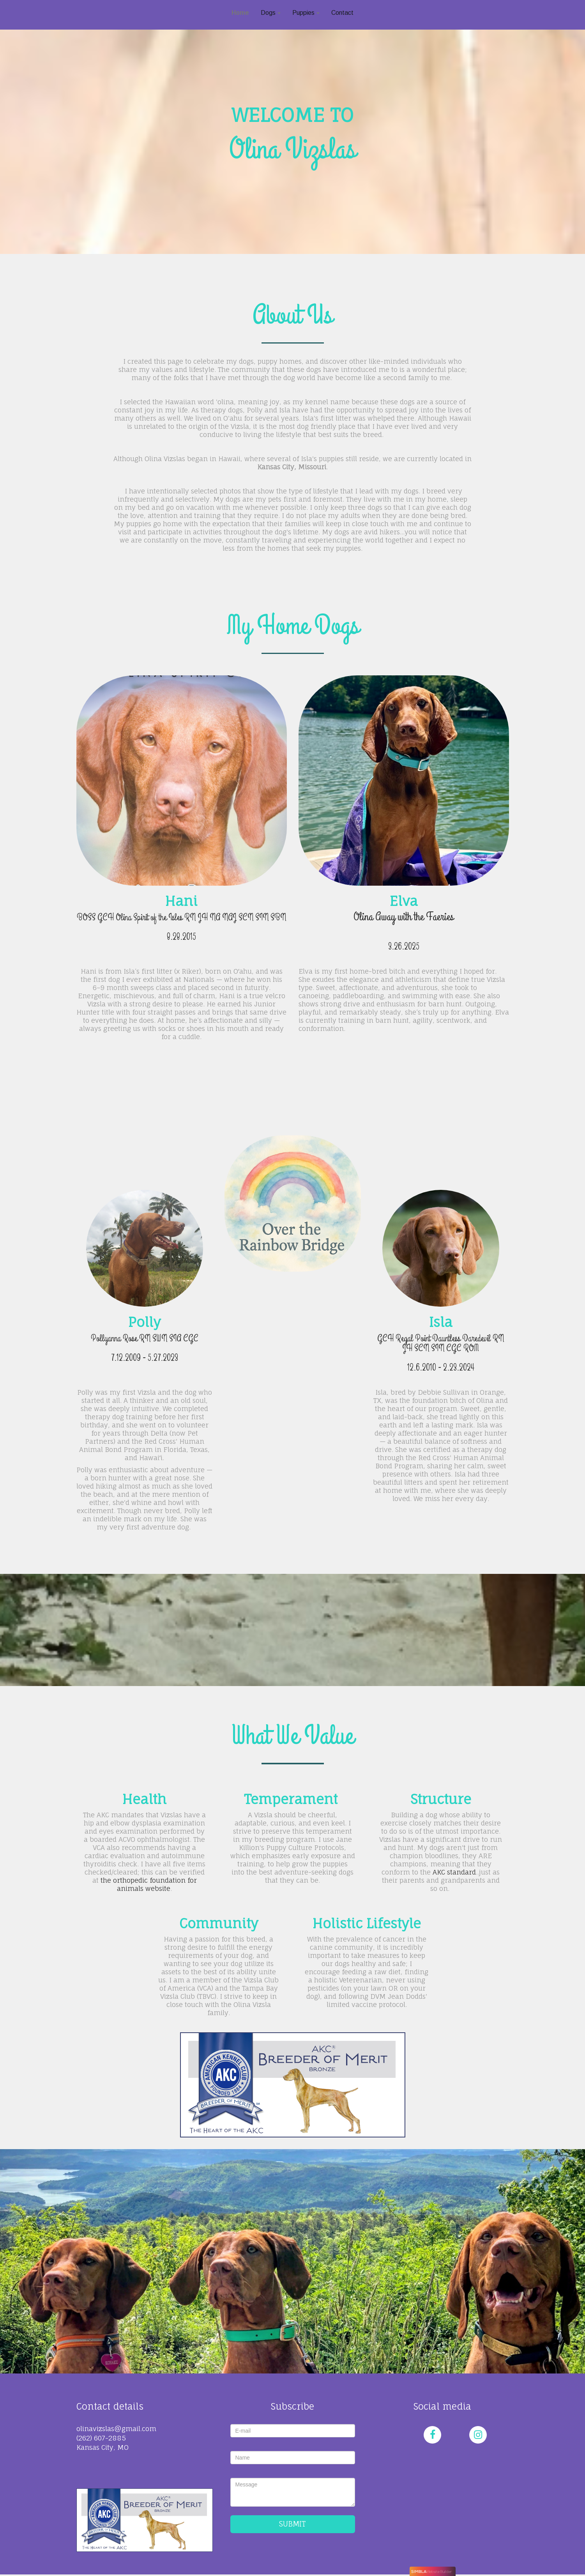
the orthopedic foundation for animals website (149, 1884)
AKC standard (454, 1872)
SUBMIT (292, 2524)
